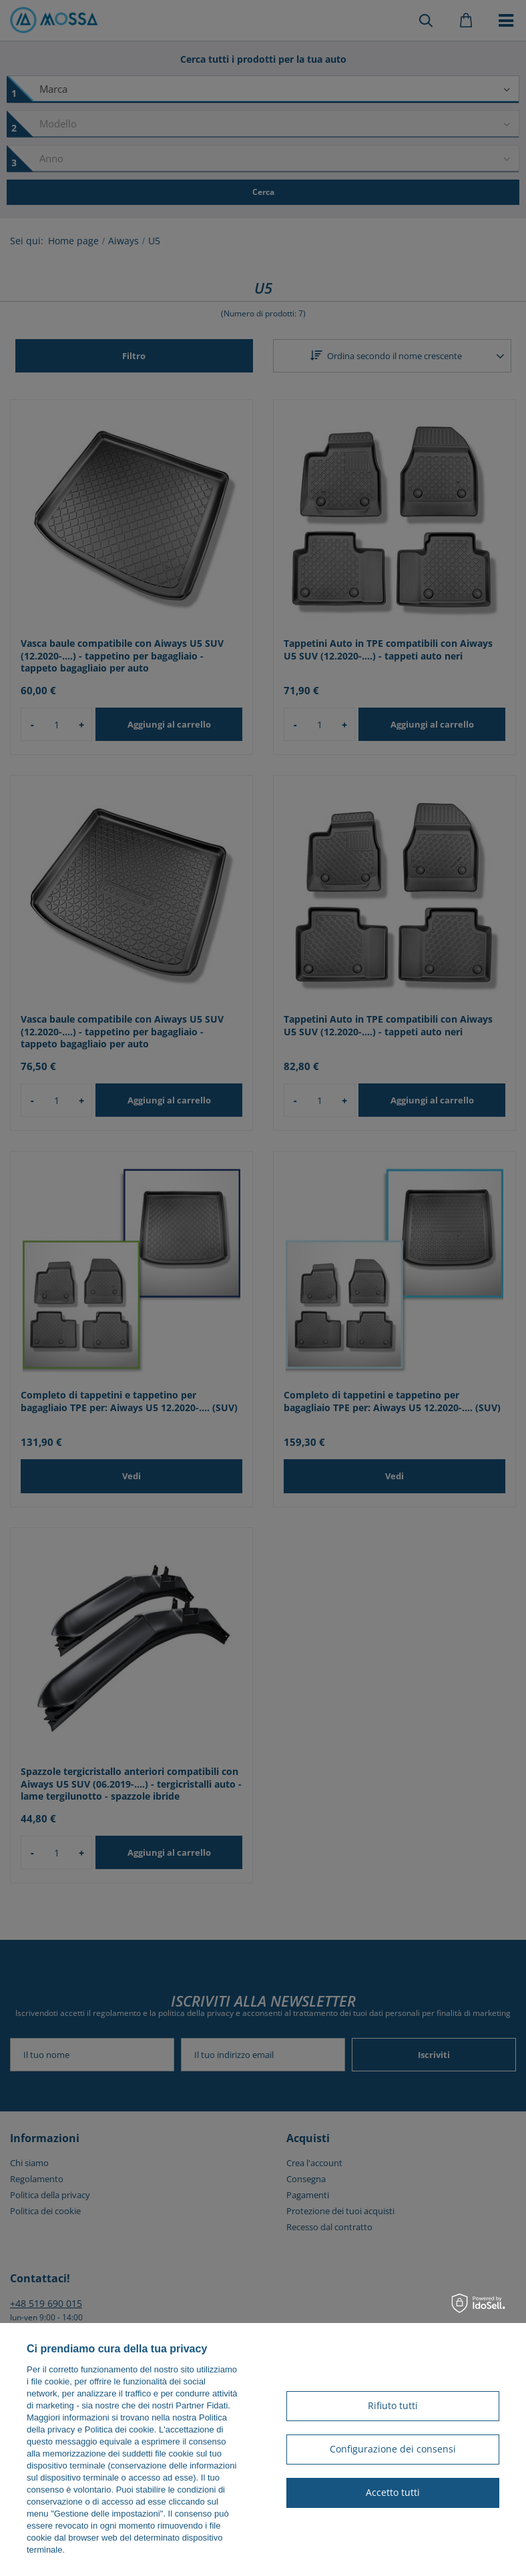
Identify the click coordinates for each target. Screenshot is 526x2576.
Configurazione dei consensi (393, 2448)
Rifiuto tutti (393, 2405)
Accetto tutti (393, 2492)
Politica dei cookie (119, 2429)
